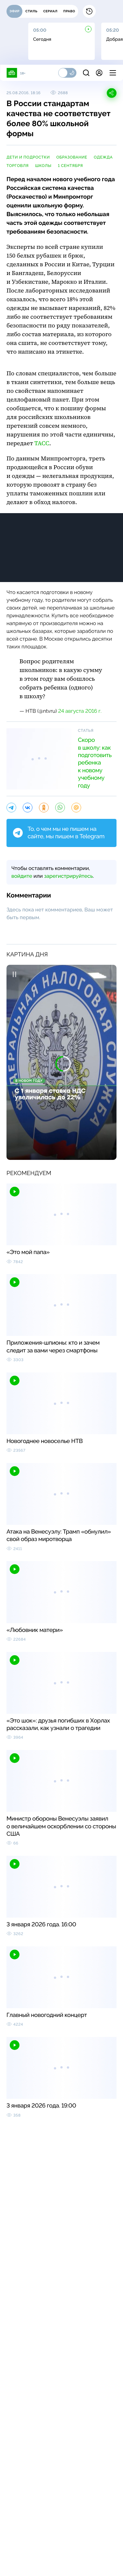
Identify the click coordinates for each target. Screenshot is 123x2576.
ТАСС (41, 443)
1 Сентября (70, 165)
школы (43, 165)
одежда (103, 157)
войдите (21, 876)
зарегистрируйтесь (68, 876)
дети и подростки (28, 157)
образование (71, 157)
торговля (17, 165)
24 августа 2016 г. (80, 711)
